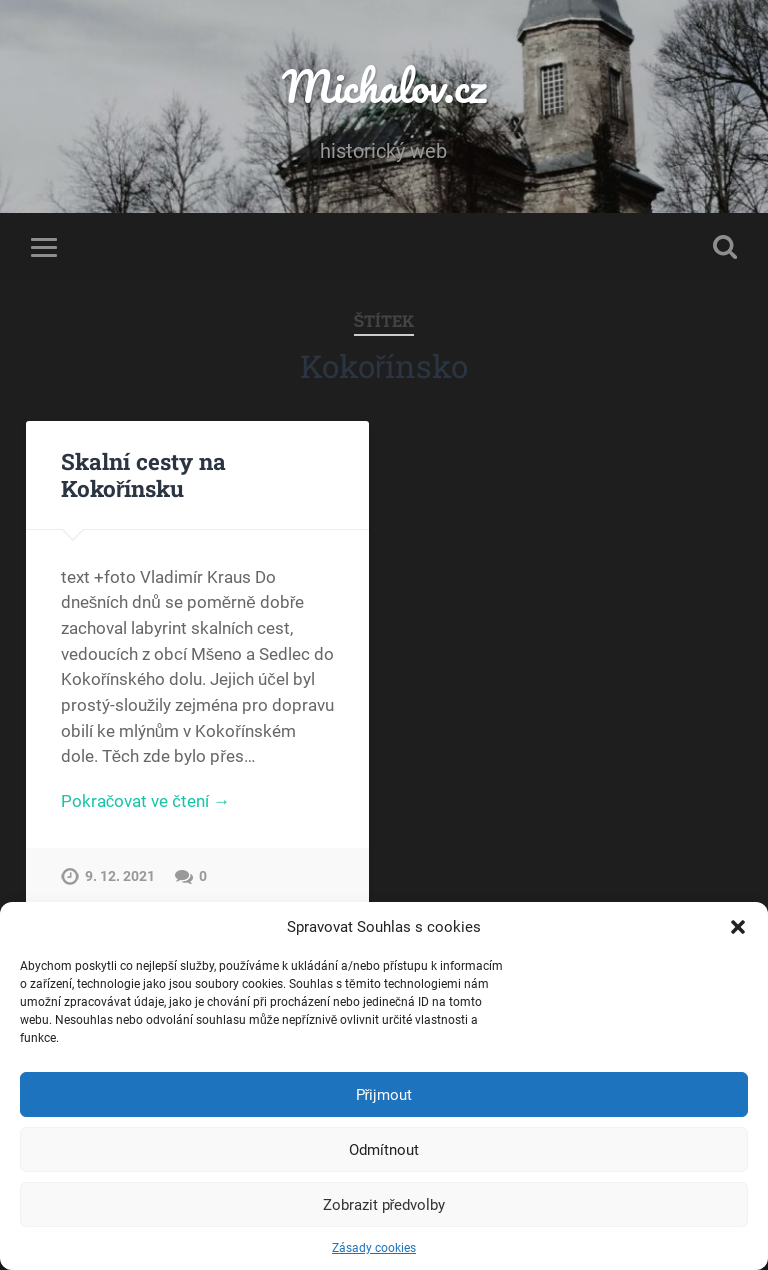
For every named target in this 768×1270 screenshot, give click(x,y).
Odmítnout (384, 1150)
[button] (738, 927)
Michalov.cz (384, 85)
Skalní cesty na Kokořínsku (143, 474)
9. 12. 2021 (120, 876)
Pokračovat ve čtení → (145, 801)
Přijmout (384, 1095)
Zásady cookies (374, 1248)
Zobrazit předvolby (384, 1205)
